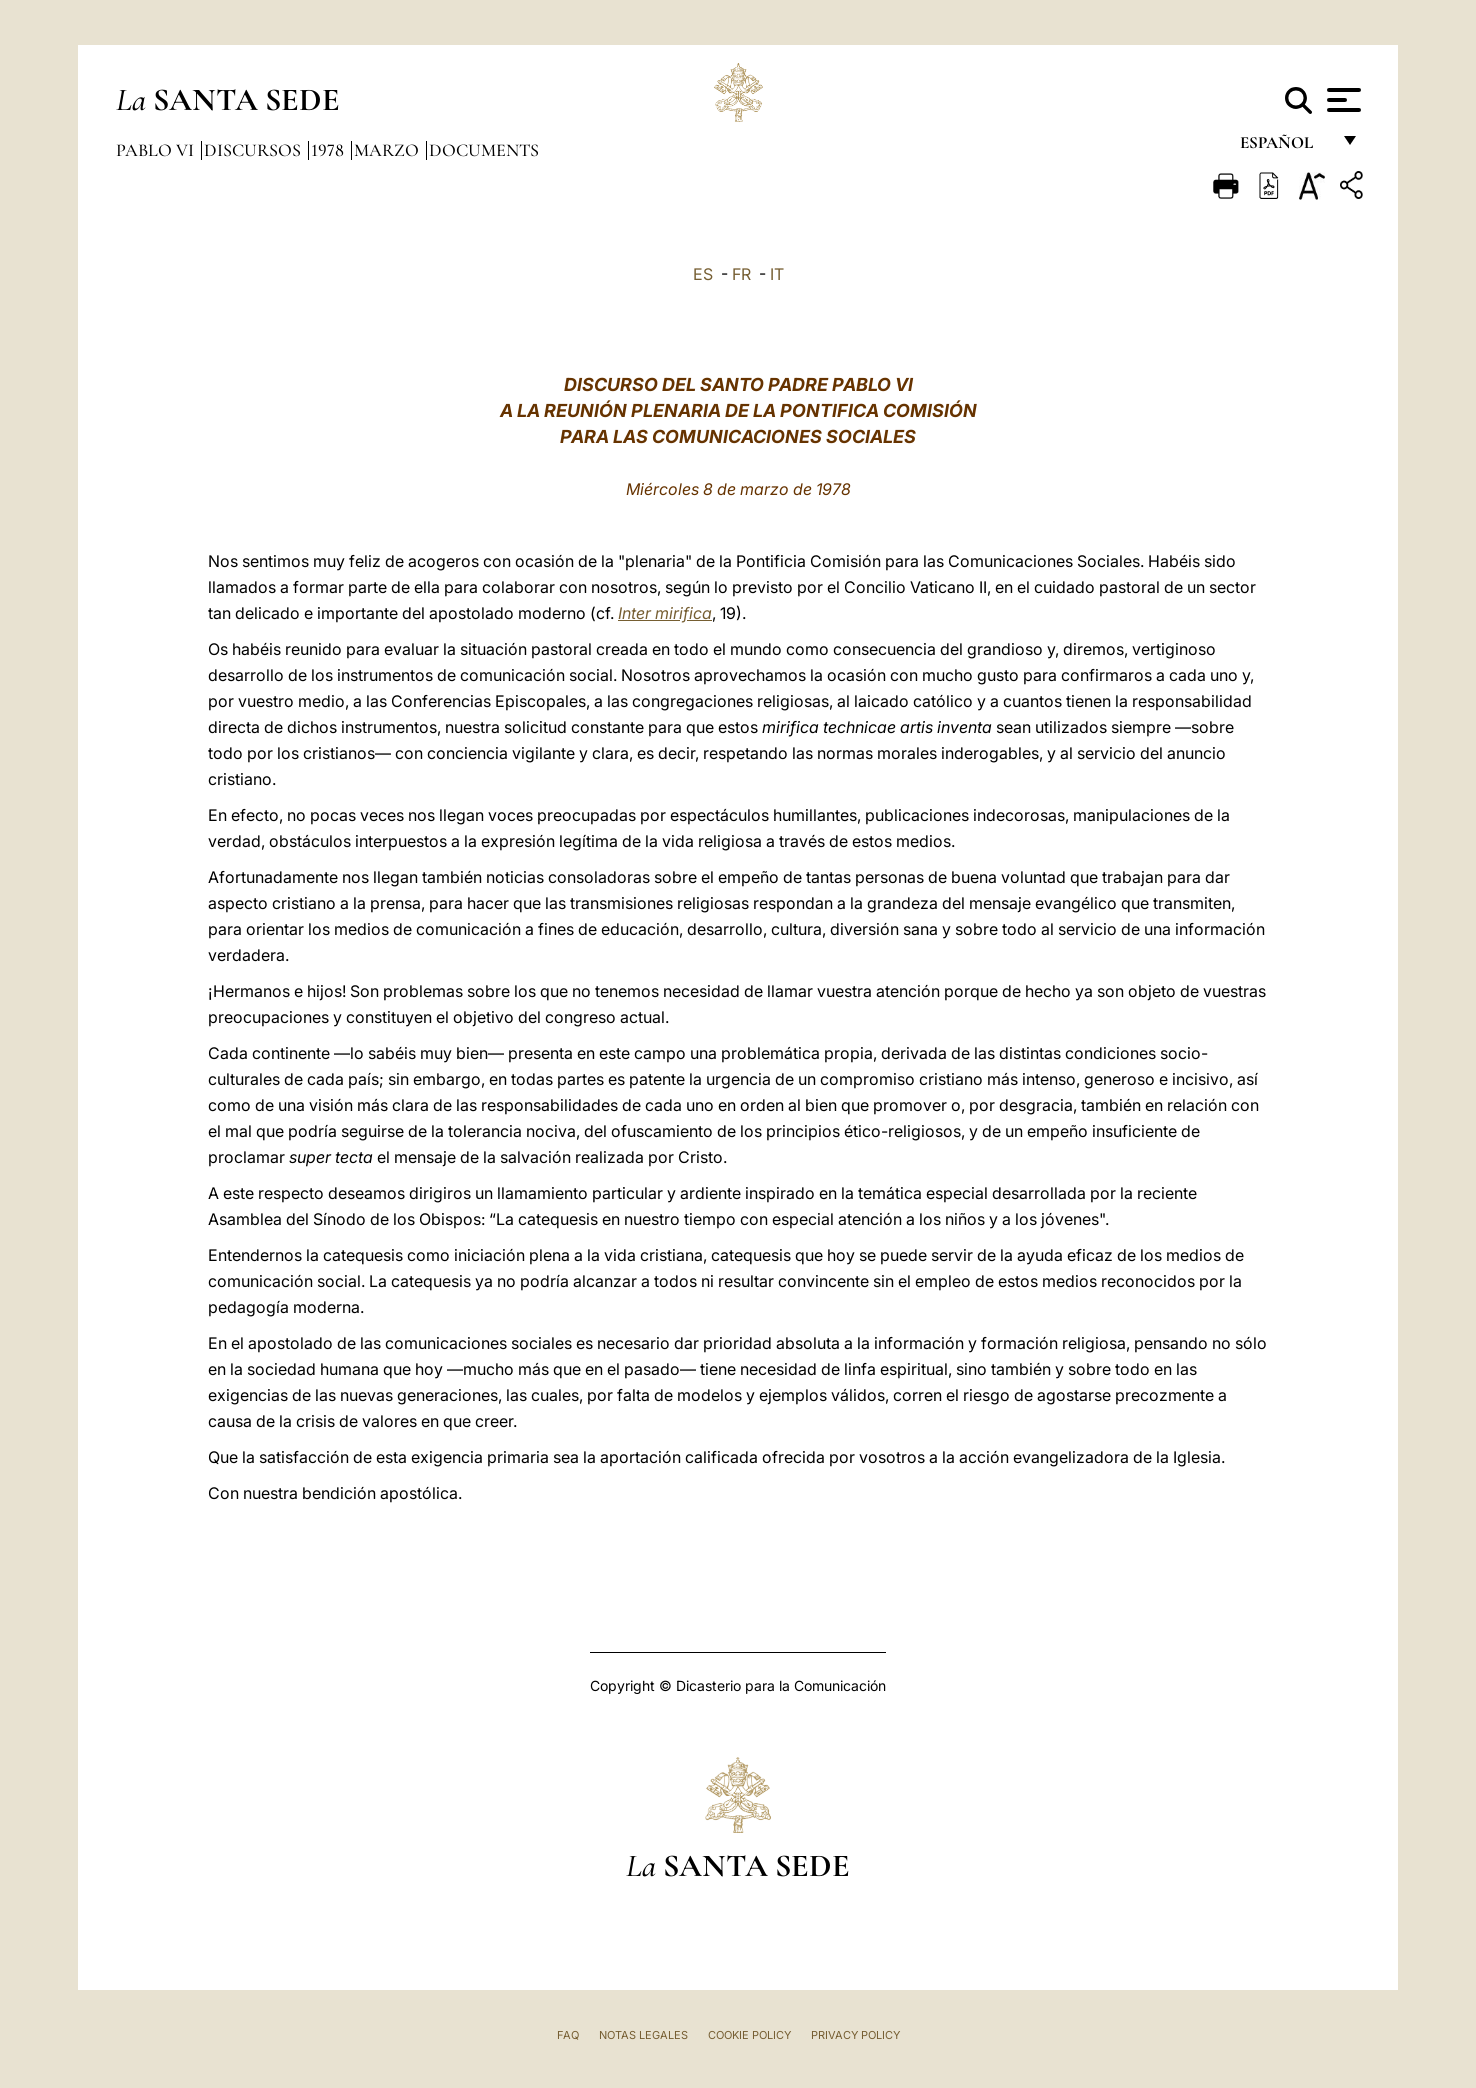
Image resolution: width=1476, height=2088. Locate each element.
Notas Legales (643, 2035)
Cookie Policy (749, 2035)
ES (703, 274)
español (1284, 147)
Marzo (388, 150)
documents (484, 150)
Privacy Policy (855, 2035)
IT (777, 274)
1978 (329, 150)
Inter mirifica (665, 613)
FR (741, 274)
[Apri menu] (1341, 100)
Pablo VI (157, 150)
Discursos (254, 150)
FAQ (568, 2035)
